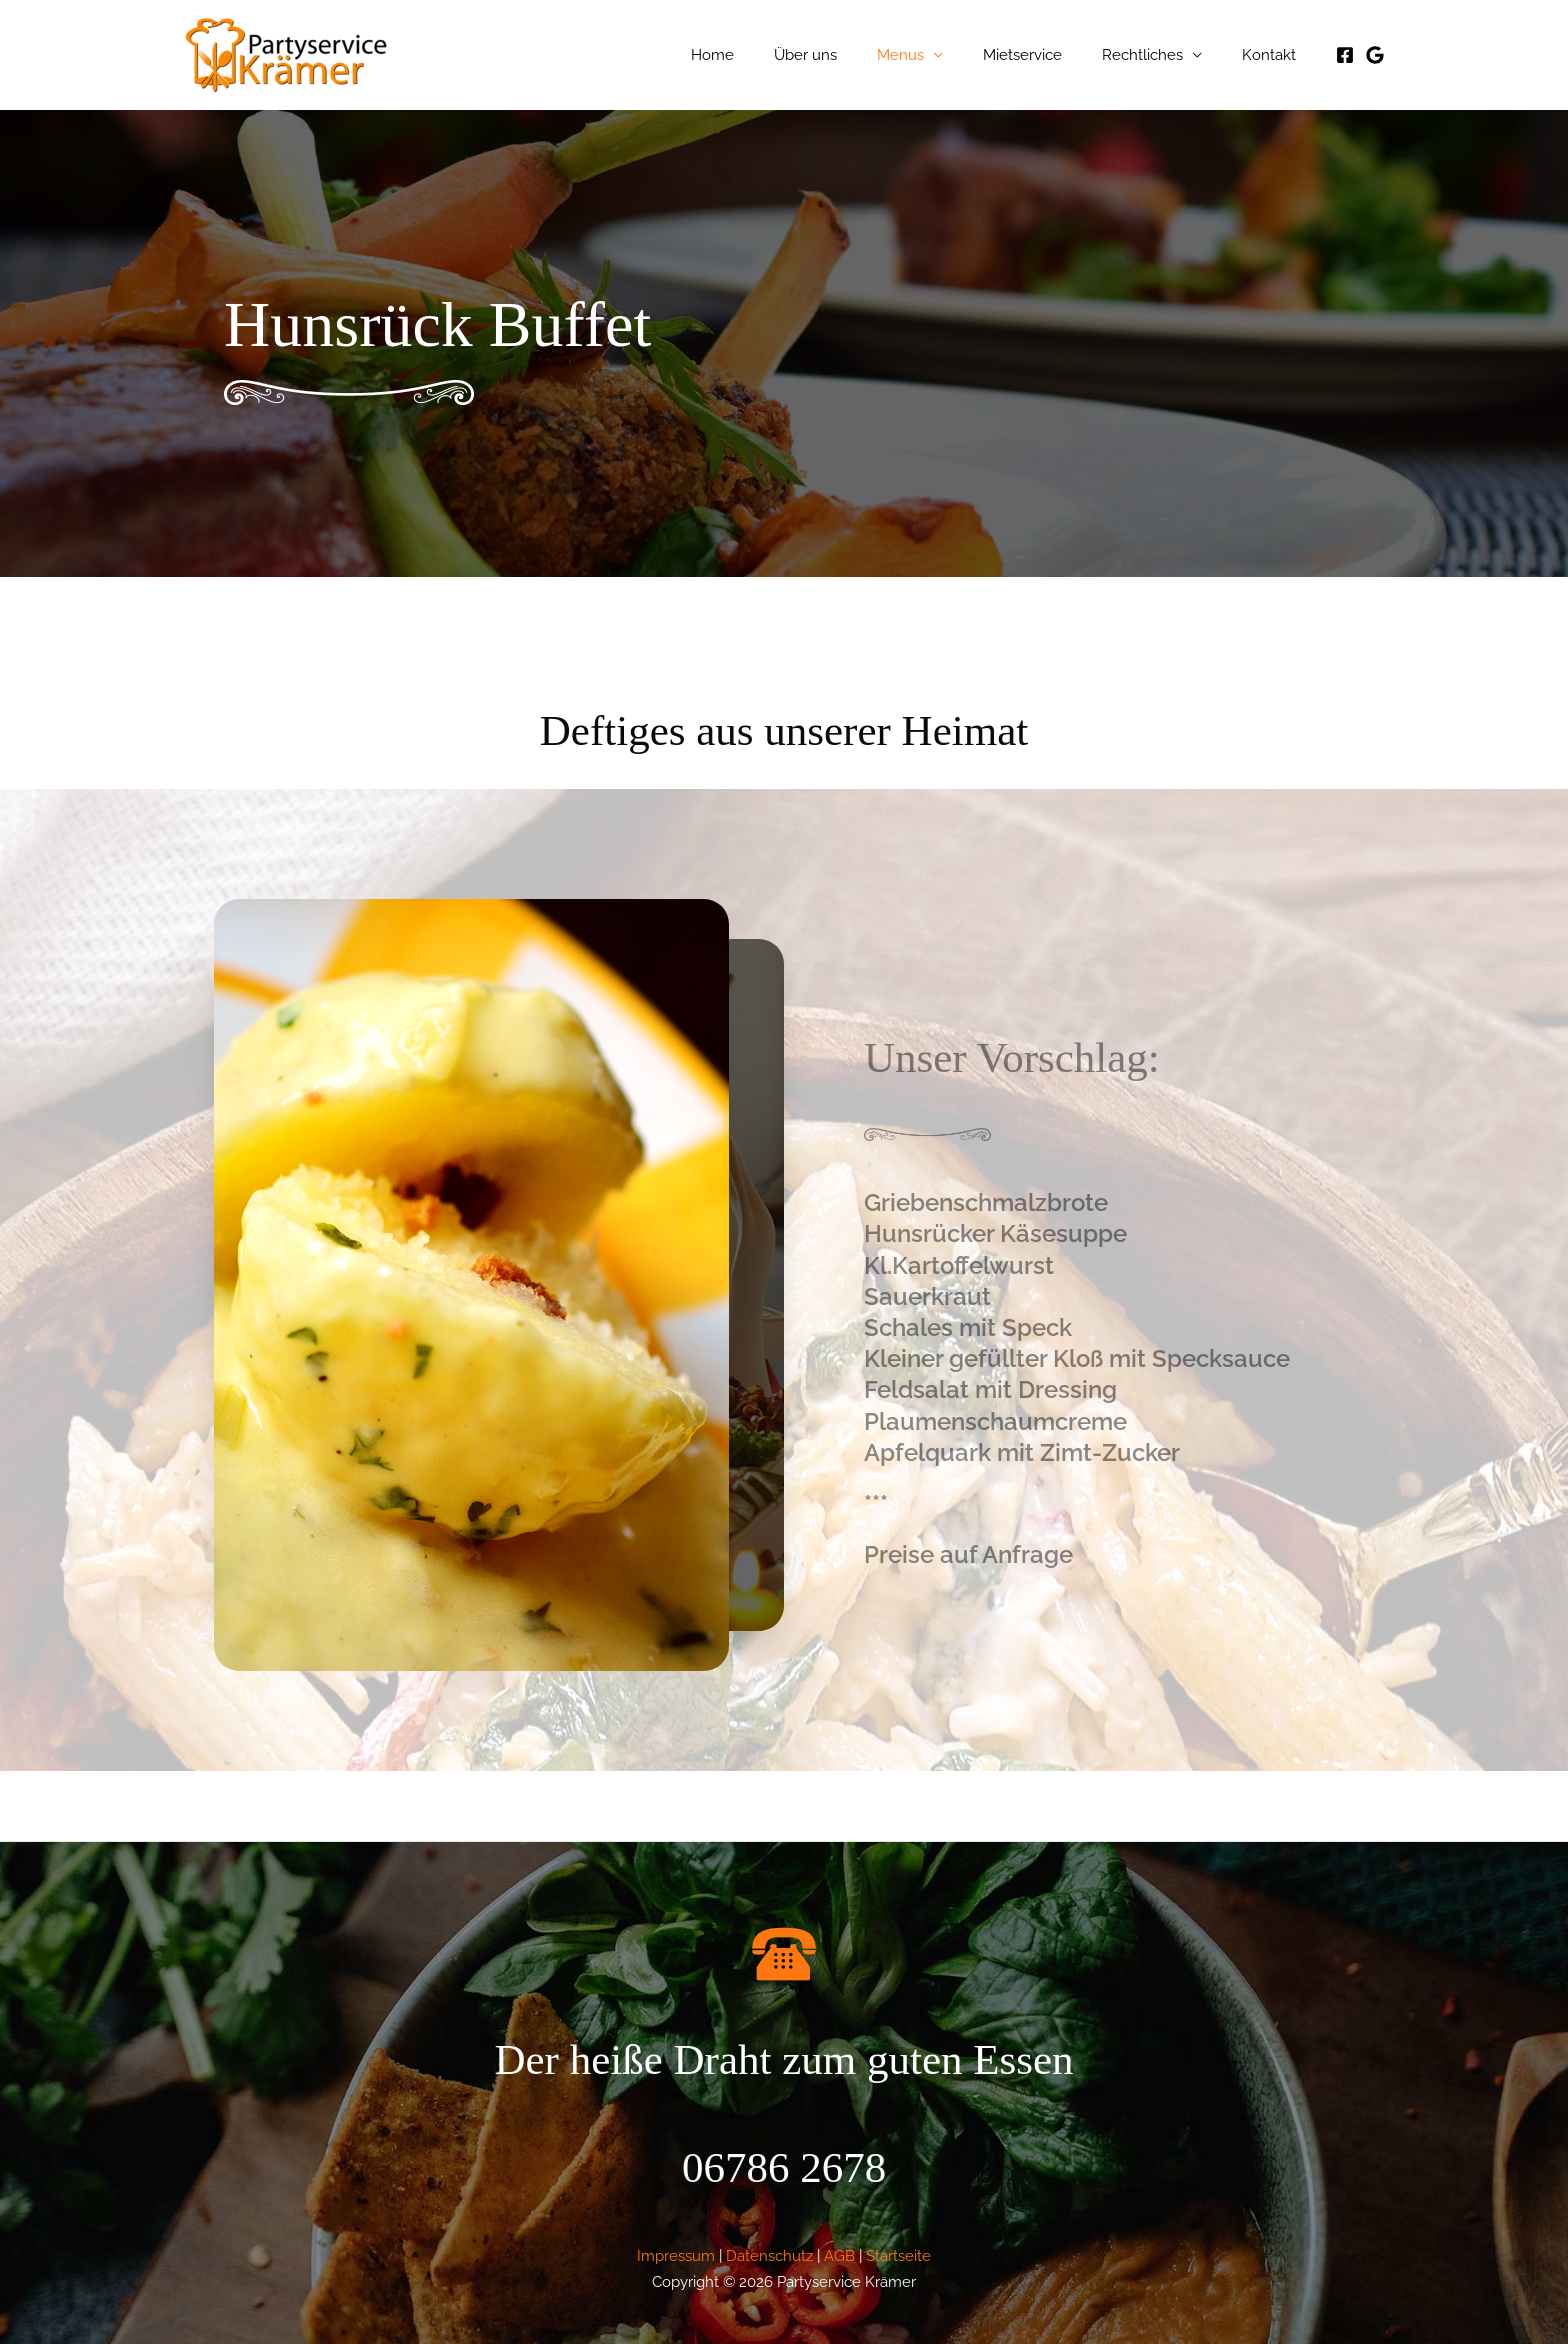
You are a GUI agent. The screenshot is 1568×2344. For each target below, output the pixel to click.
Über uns (850, 55)
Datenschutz (769, 2255)
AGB (839, 2255)
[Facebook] (1345, 55)
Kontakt (1274, 55)
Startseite (898, 2255)
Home (767, 55)
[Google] (1375, 55)
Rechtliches (1157, 55)
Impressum (676, 2255)
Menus (935, 55)
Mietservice (1047, 55)
